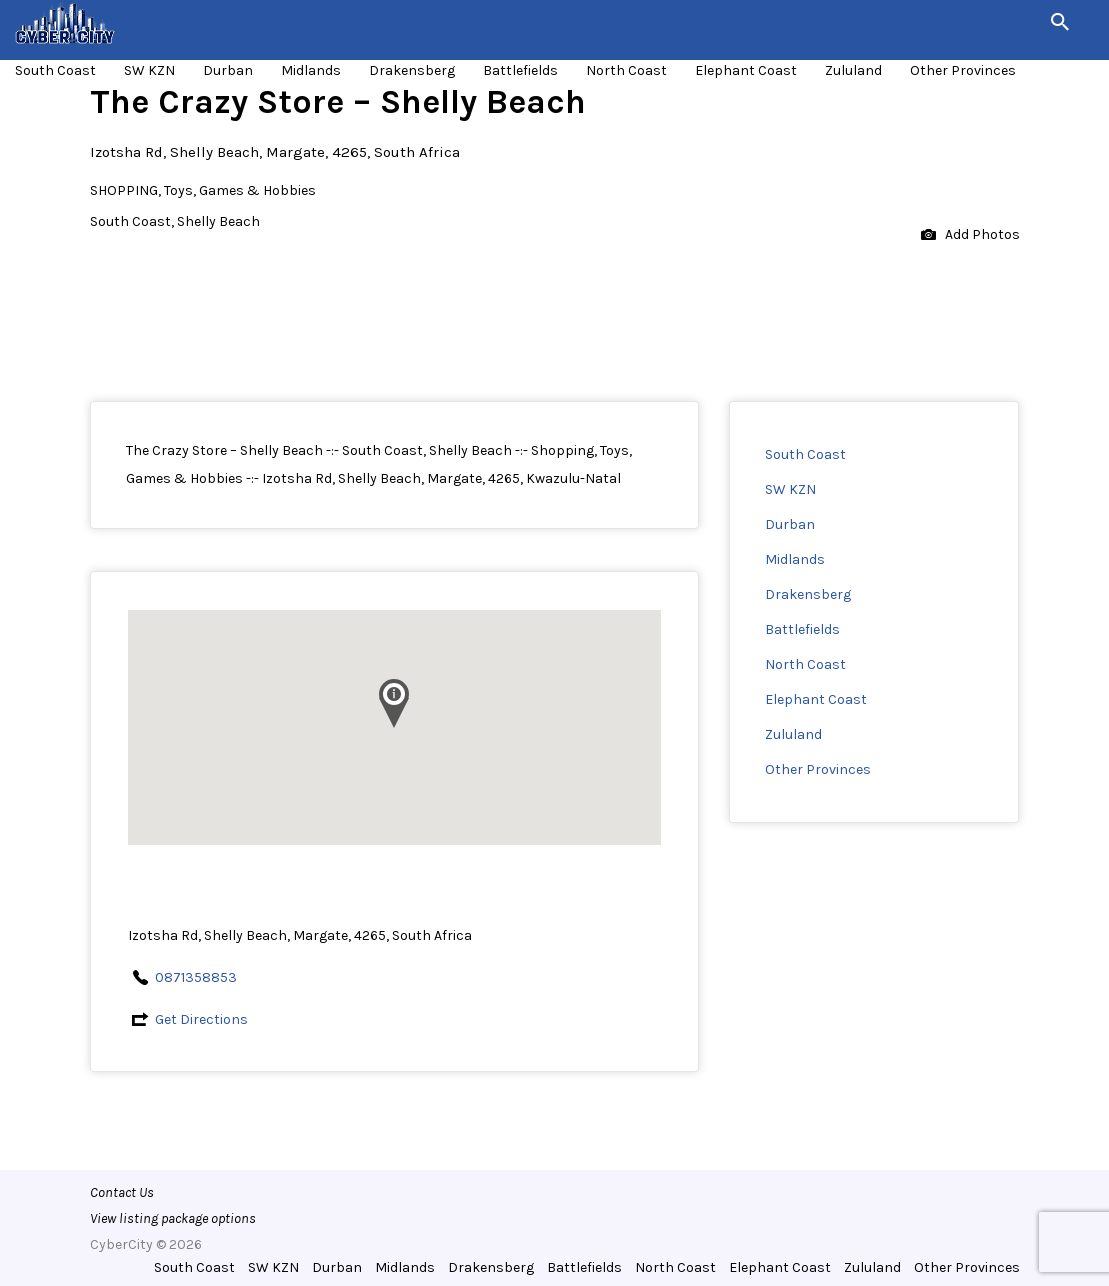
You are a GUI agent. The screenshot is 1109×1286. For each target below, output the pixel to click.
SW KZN (149, 70)
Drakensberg (412, 70)
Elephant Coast (746, 70)
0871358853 (196, 977)
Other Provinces (963, 70)
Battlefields (520, 70)
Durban (228, 70)
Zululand (853, 70)
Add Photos (970, 235)
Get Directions (201, 1019)
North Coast (626, 70)
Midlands (311, 70)
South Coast (55, 70)
